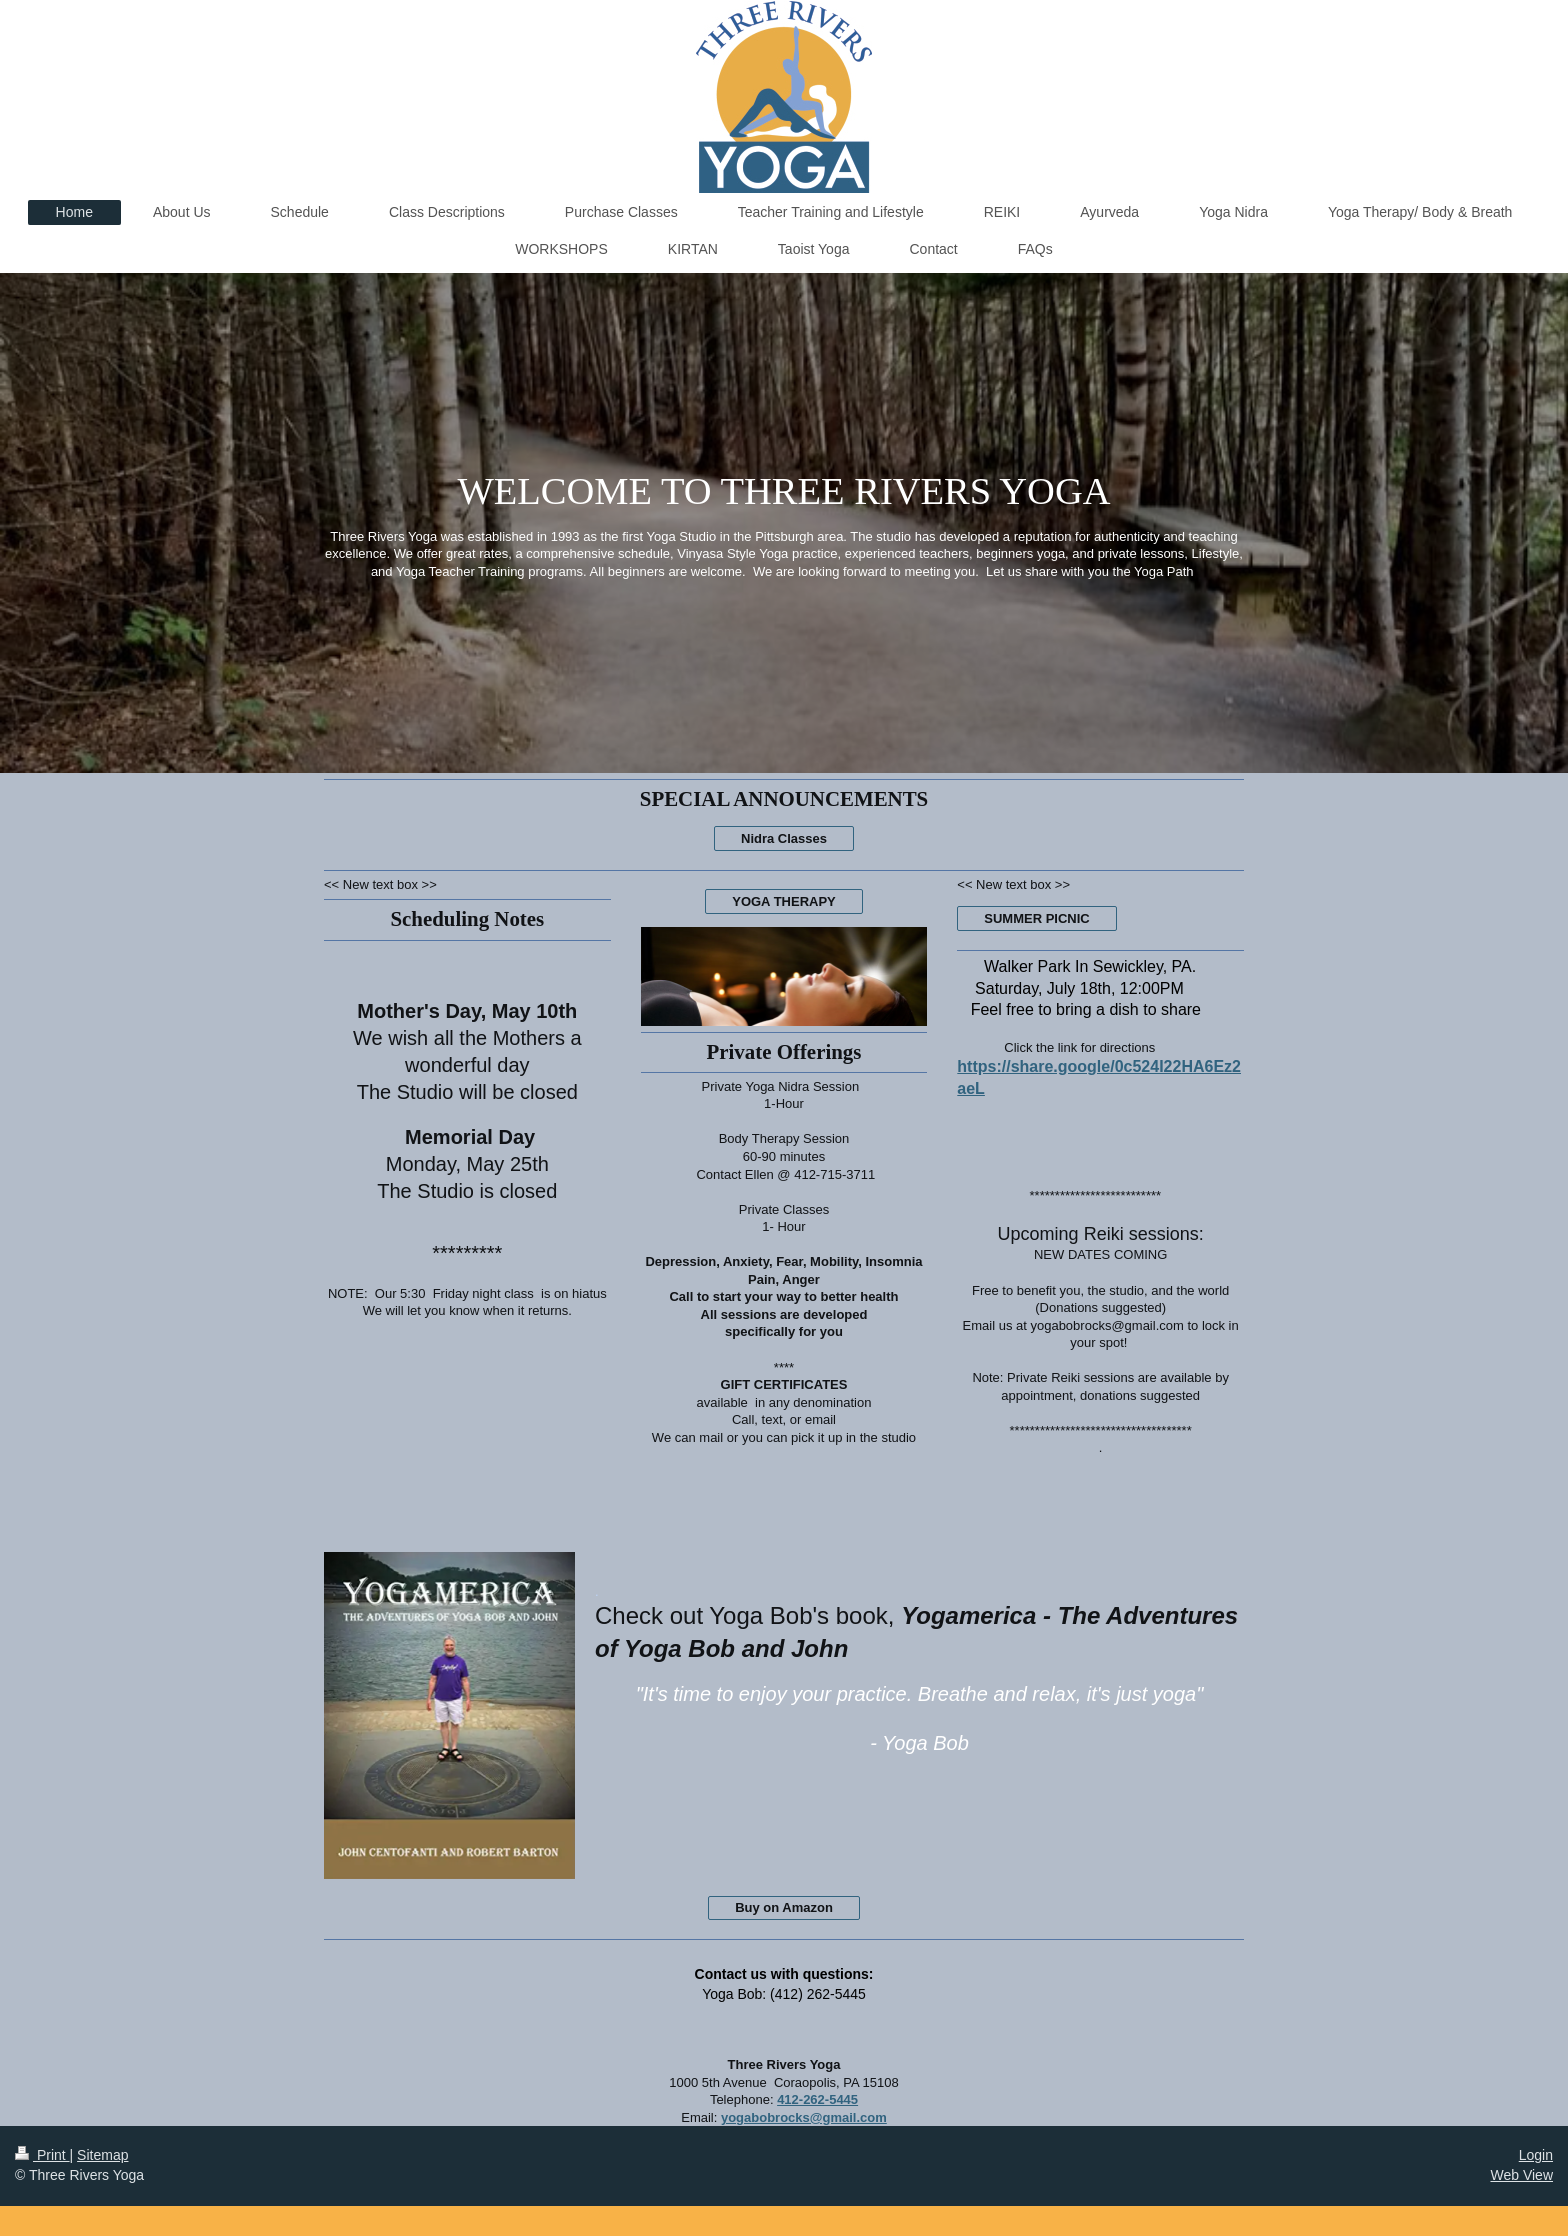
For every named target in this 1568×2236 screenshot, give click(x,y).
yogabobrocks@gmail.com (804, 2117)
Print (42, 2155)
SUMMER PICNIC (1036, 918)
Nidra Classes (784, 838)
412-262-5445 (817, 2099)
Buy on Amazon (784, 1907)
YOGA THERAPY (784, 901)
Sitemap (102, 2155)
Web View (1521, 2175)
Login (1536, 2155)
